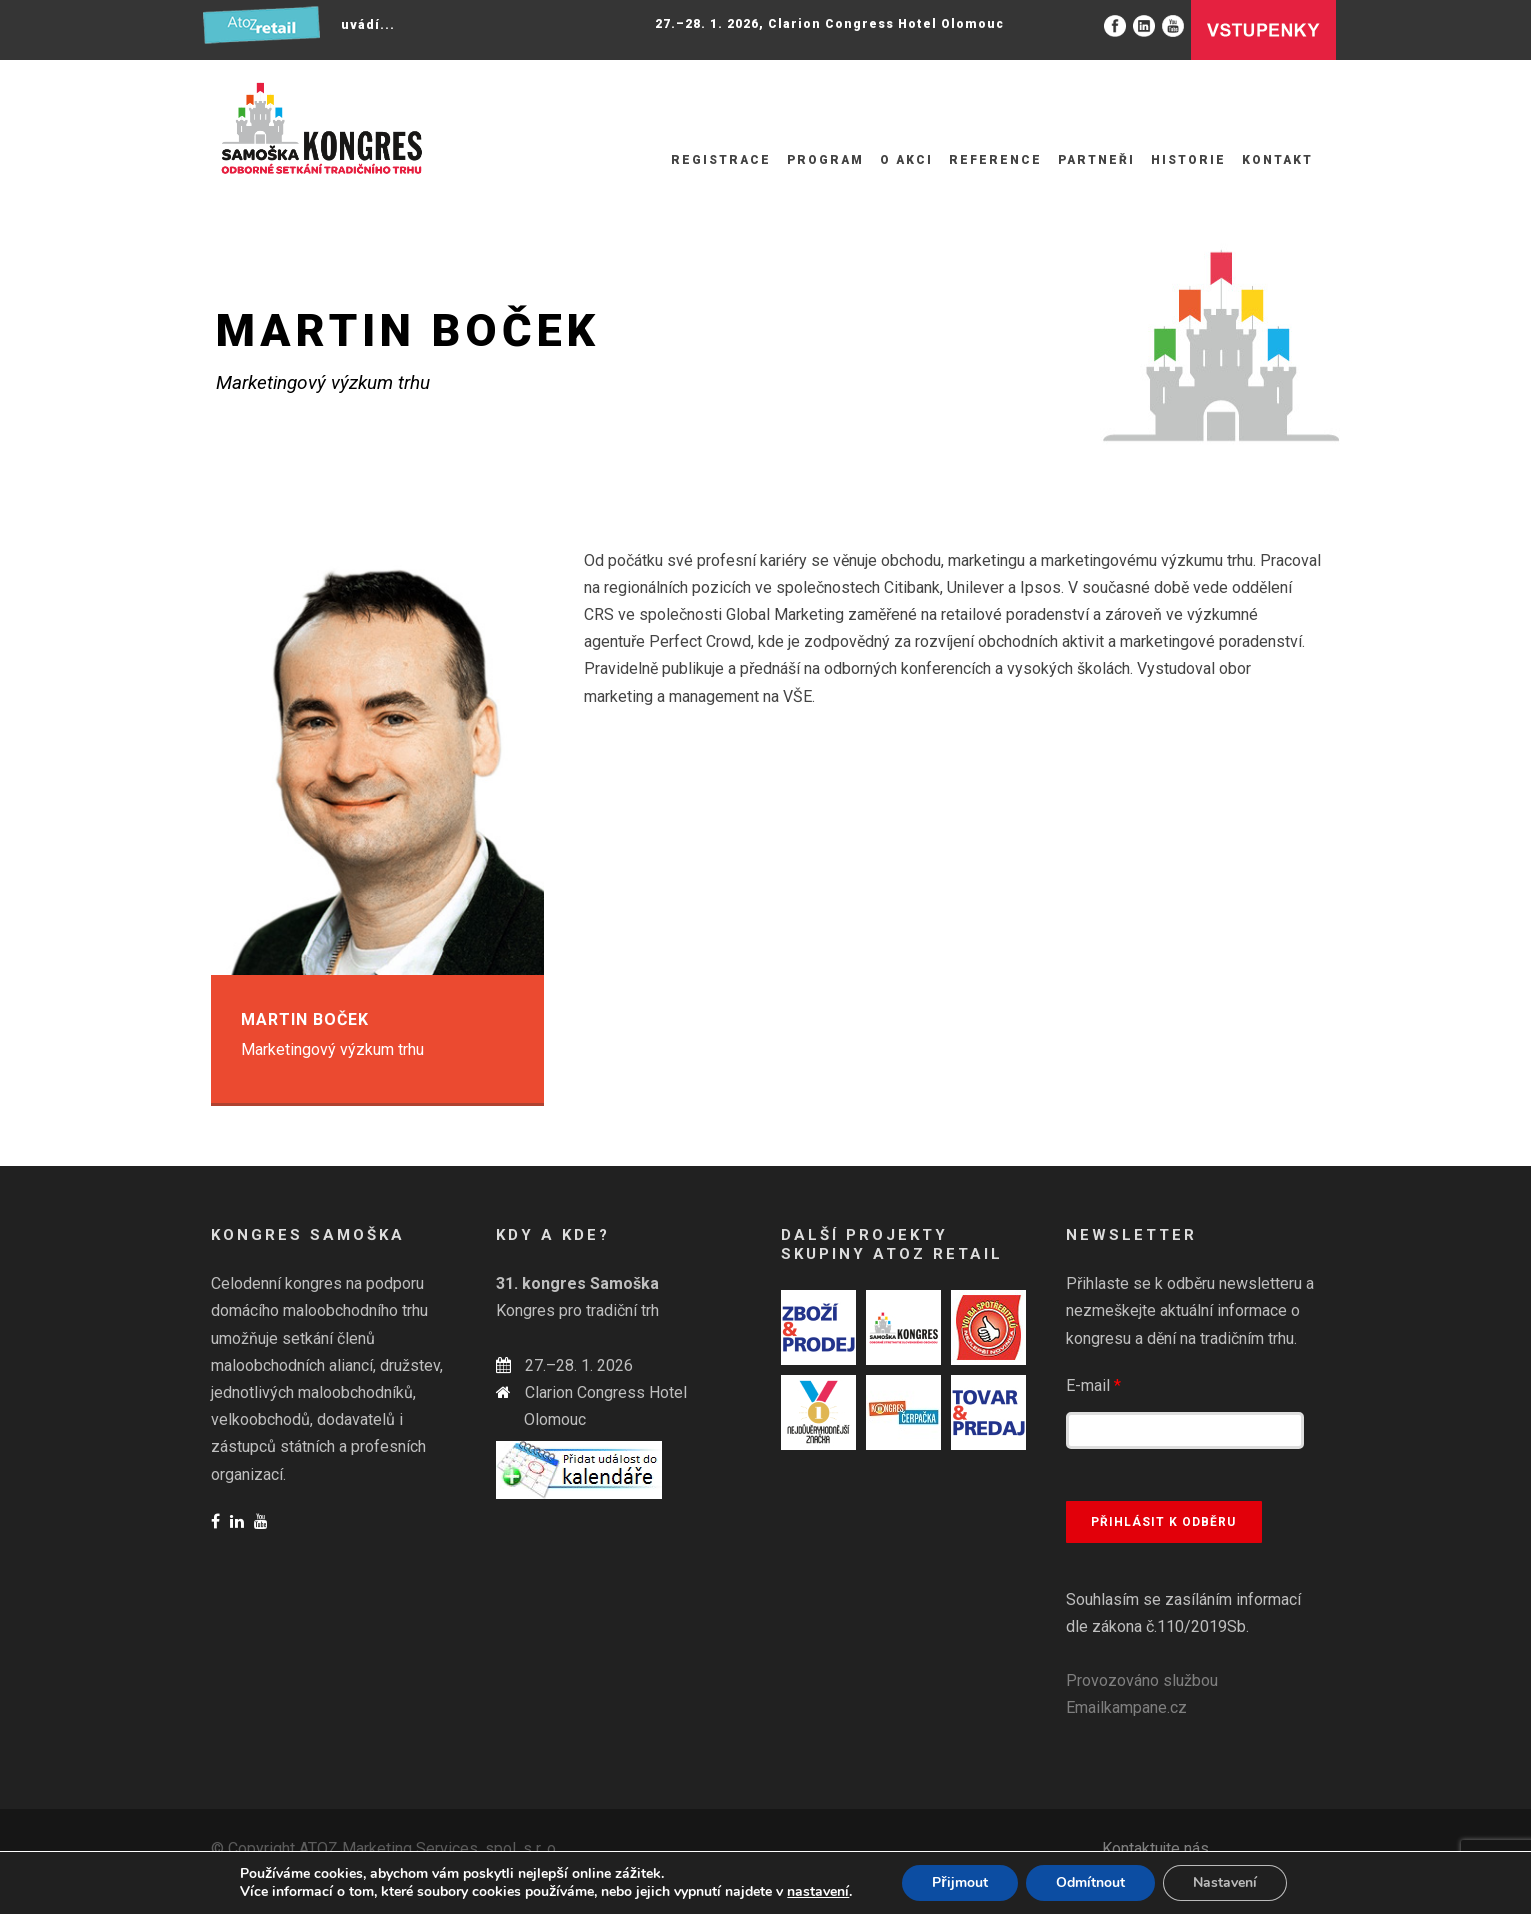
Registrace (721, 160)
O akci (906, 160)
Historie (1188, 160)
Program (825, 160)
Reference (995, 160)
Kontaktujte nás (1155, 1848)
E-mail (1093, 1385)
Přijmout (959, 1882)
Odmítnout (1090, 1882)
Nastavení (1225, 1882)
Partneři (1096, 160)
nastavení (818, 1892)
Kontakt (1277, 160)
